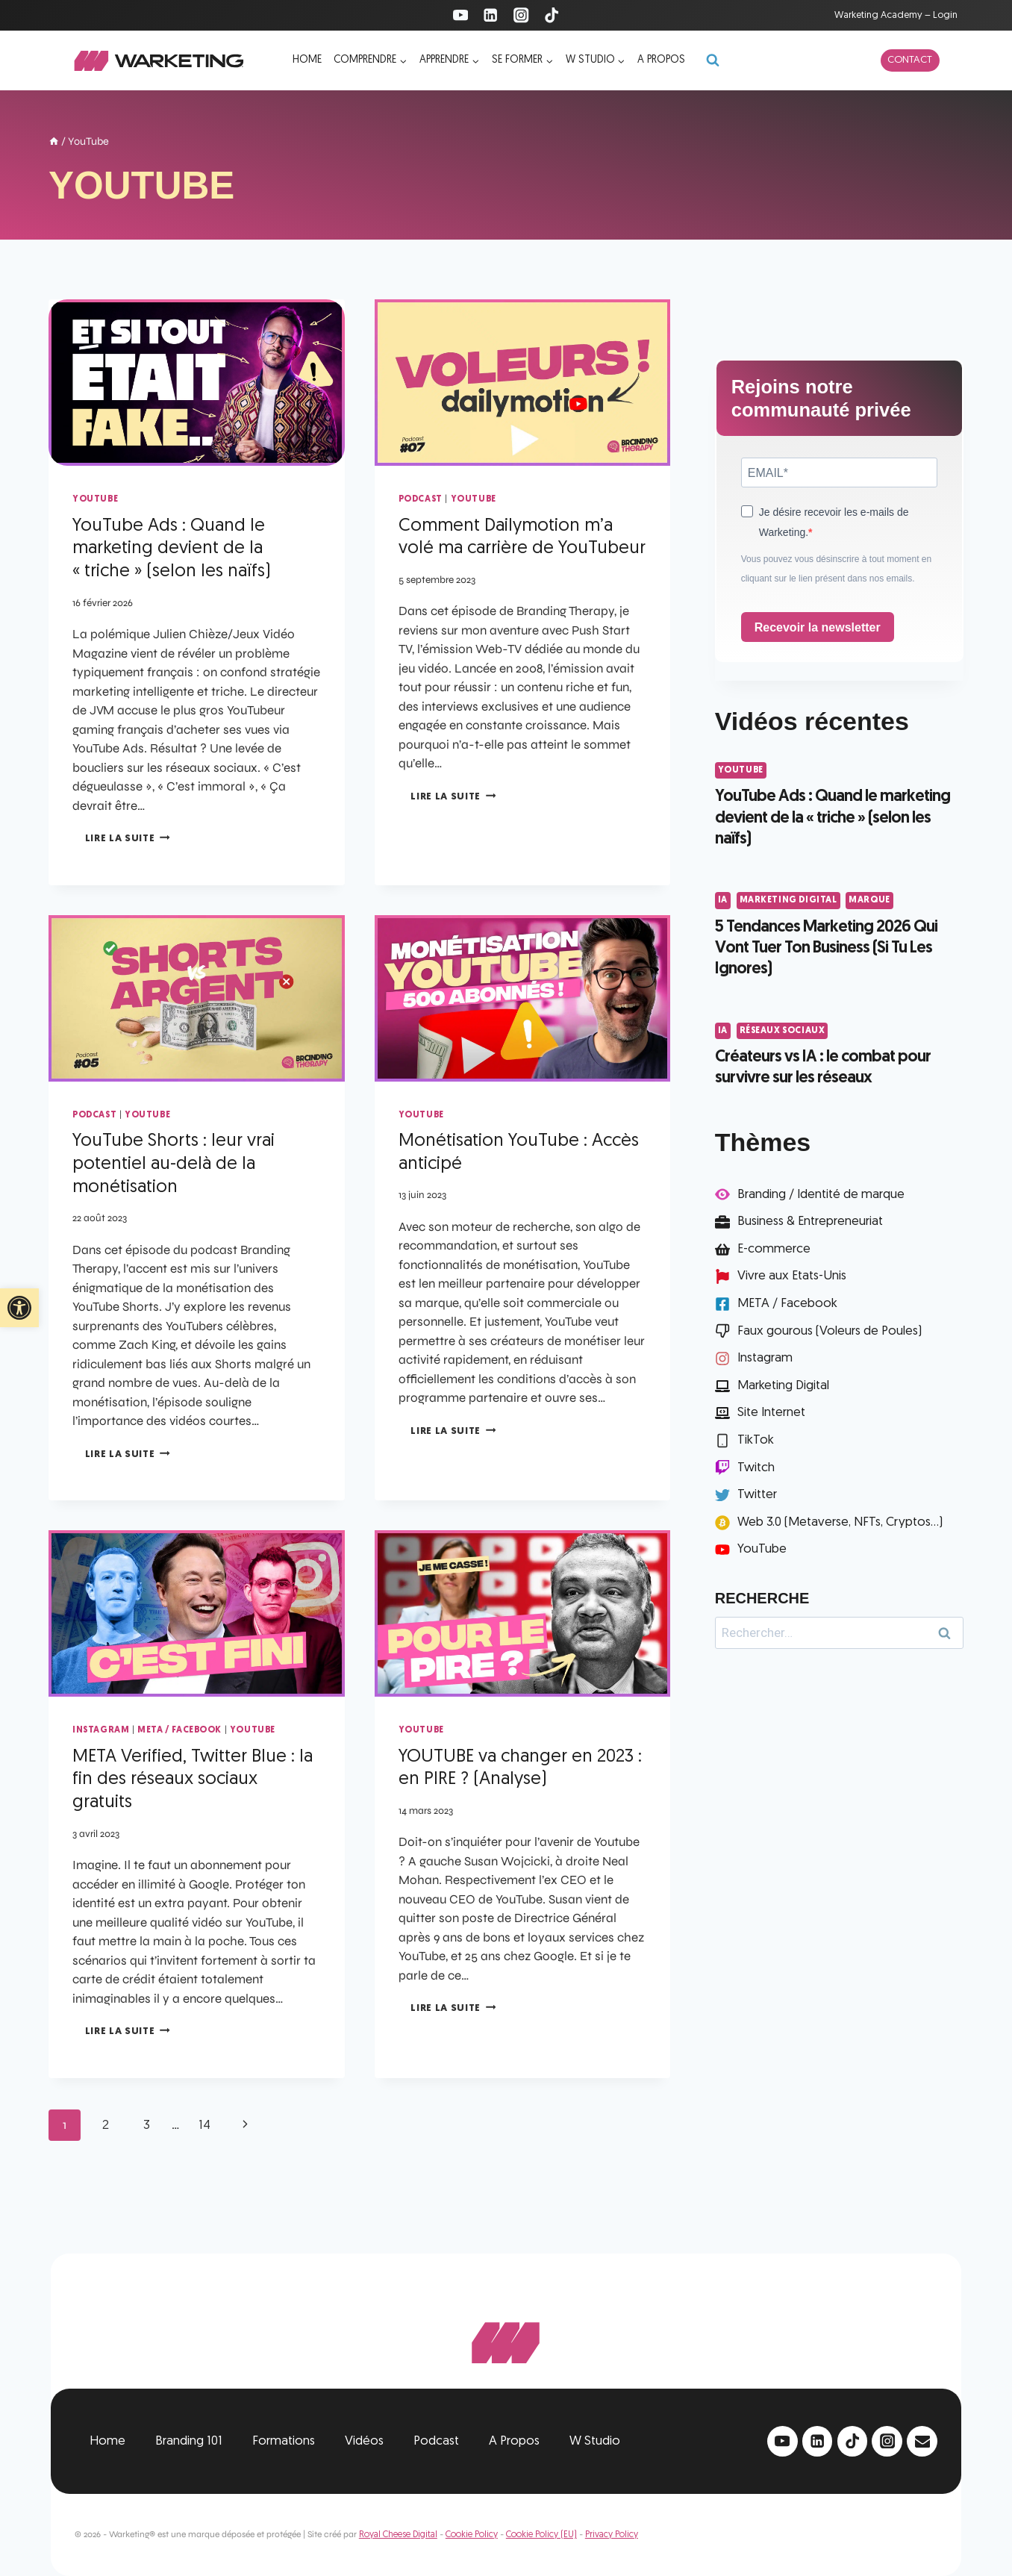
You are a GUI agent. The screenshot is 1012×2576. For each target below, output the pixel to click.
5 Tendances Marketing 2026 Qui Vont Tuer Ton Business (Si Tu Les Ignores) (826, 949)
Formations (283, 2441)
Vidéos (364, 2441)
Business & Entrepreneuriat (810, 1221)
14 (204, 2125)
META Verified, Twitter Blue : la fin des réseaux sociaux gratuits (192, 1780)
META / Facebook (179, 1730)
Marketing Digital (788, 900)
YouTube (95, 499)
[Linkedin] (490, 15)
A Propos (514, 2441)
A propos (661, 60)
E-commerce (773, 1249)
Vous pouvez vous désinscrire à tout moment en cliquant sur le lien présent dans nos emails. (836, 569)
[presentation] (197, 382)
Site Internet (771, 1412)
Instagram (100, 1730)
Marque (869, 900)
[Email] (922, 2441)
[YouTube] (460, 15)
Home (307, 60)
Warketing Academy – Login (896, 15)
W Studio (594, 2441)
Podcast (421, 499)
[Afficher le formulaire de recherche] (712, 60)
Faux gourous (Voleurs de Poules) (829, 1331)
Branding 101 (188, 2441)
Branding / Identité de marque (821, 1194)
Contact (909, 60)
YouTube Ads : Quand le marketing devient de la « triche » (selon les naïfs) (171, 549)
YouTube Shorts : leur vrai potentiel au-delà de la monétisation (173, 1164)
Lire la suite (127, 838)
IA (723, 900)
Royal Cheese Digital (398, 2534)
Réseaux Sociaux (782, 1030)
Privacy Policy (611, 2534)
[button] (19, 1307)
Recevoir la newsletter (818, 627)
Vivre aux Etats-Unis (791, 1276)
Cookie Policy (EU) (541, 2534)
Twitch (756, 1468)
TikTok (755, 1440)
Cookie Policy (472, 2534)
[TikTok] (552, 15)
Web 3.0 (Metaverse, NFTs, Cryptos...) (840, 1522)
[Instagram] (521, 15)
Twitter (757, 1494)
